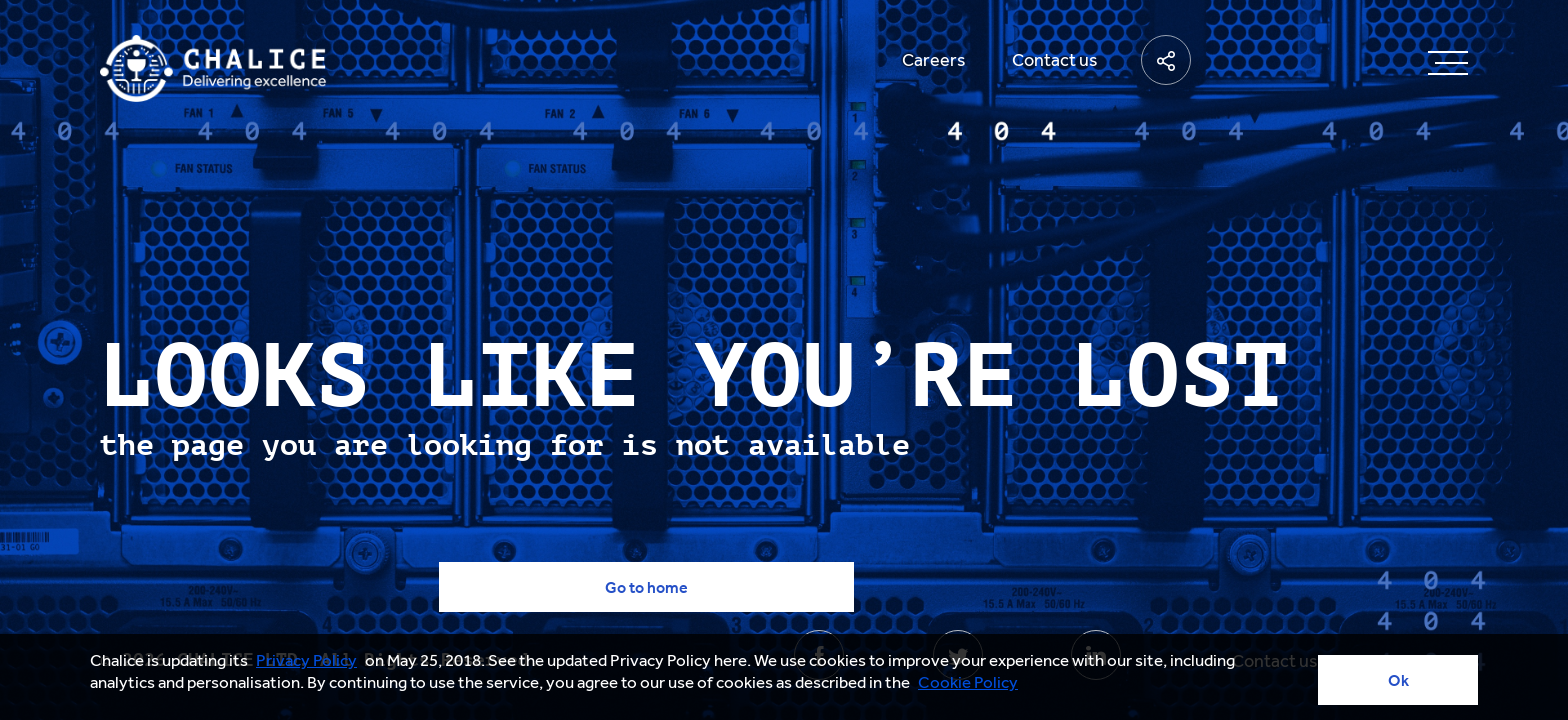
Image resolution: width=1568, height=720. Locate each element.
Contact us (1055, 60)
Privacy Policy (306, 660)
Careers (934, 60)
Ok (1398, 680)
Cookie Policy (968, 682)
